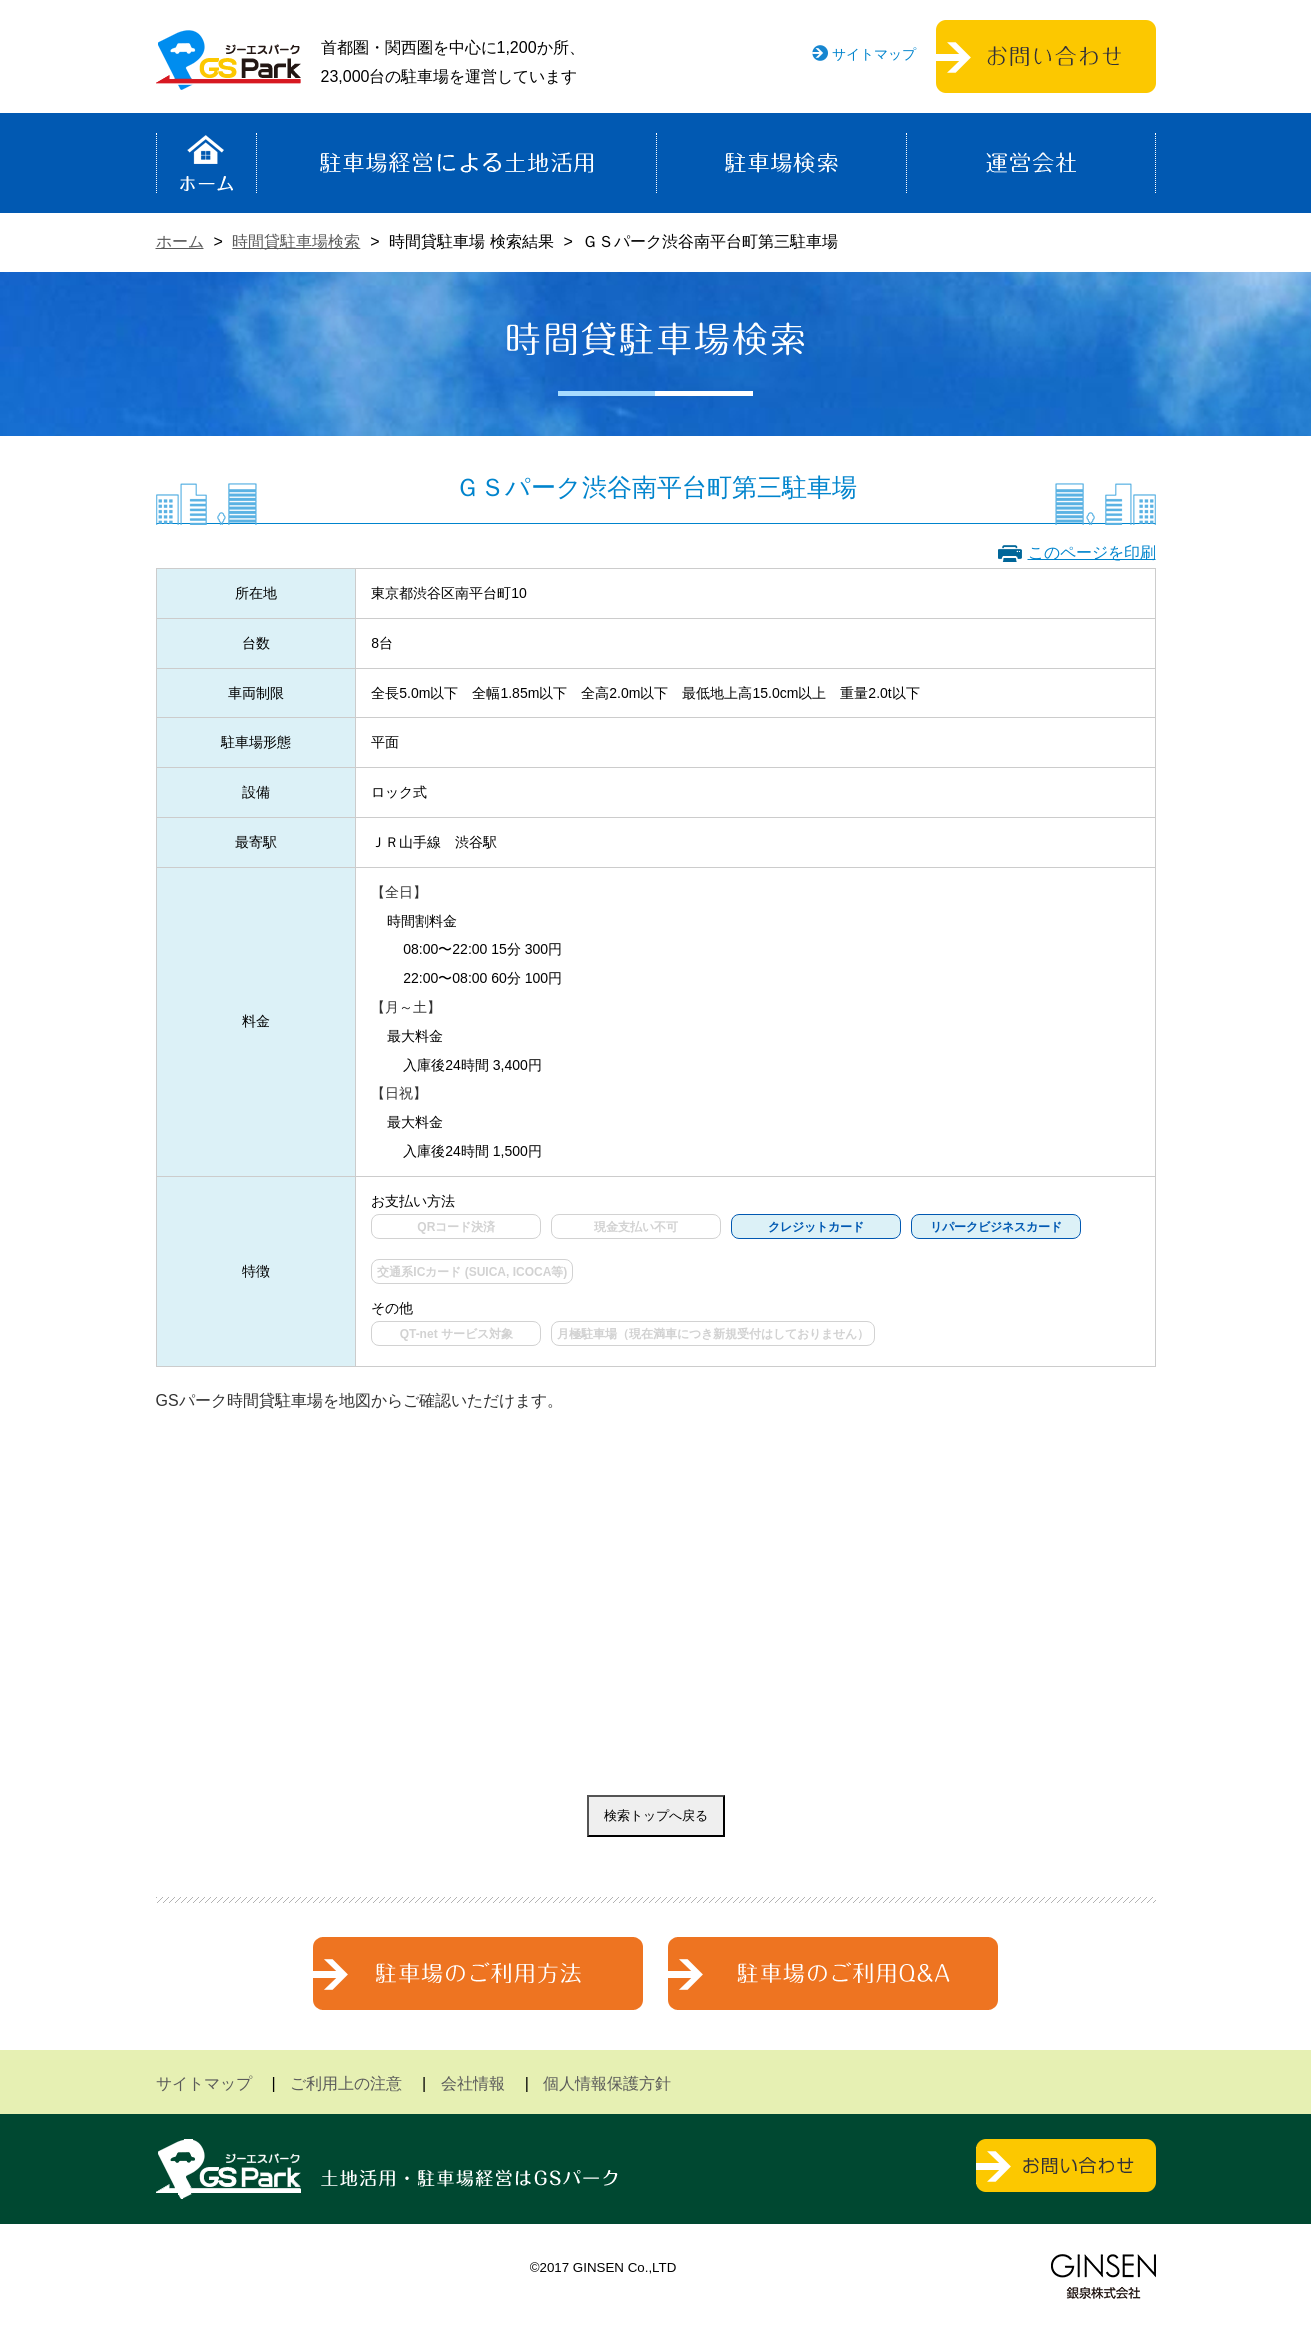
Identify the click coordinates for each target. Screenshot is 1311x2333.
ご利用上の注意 (346, 2083)
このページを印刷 (1092, 552)
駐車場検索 (781, 163)
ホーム (206, 163)
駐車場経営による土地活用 (456, 163)
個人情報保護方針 (607, 2083)
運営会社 (1031, 163)
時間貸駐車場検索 (296, 241)
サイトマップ (874, 54)
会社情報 (473, 2083)
